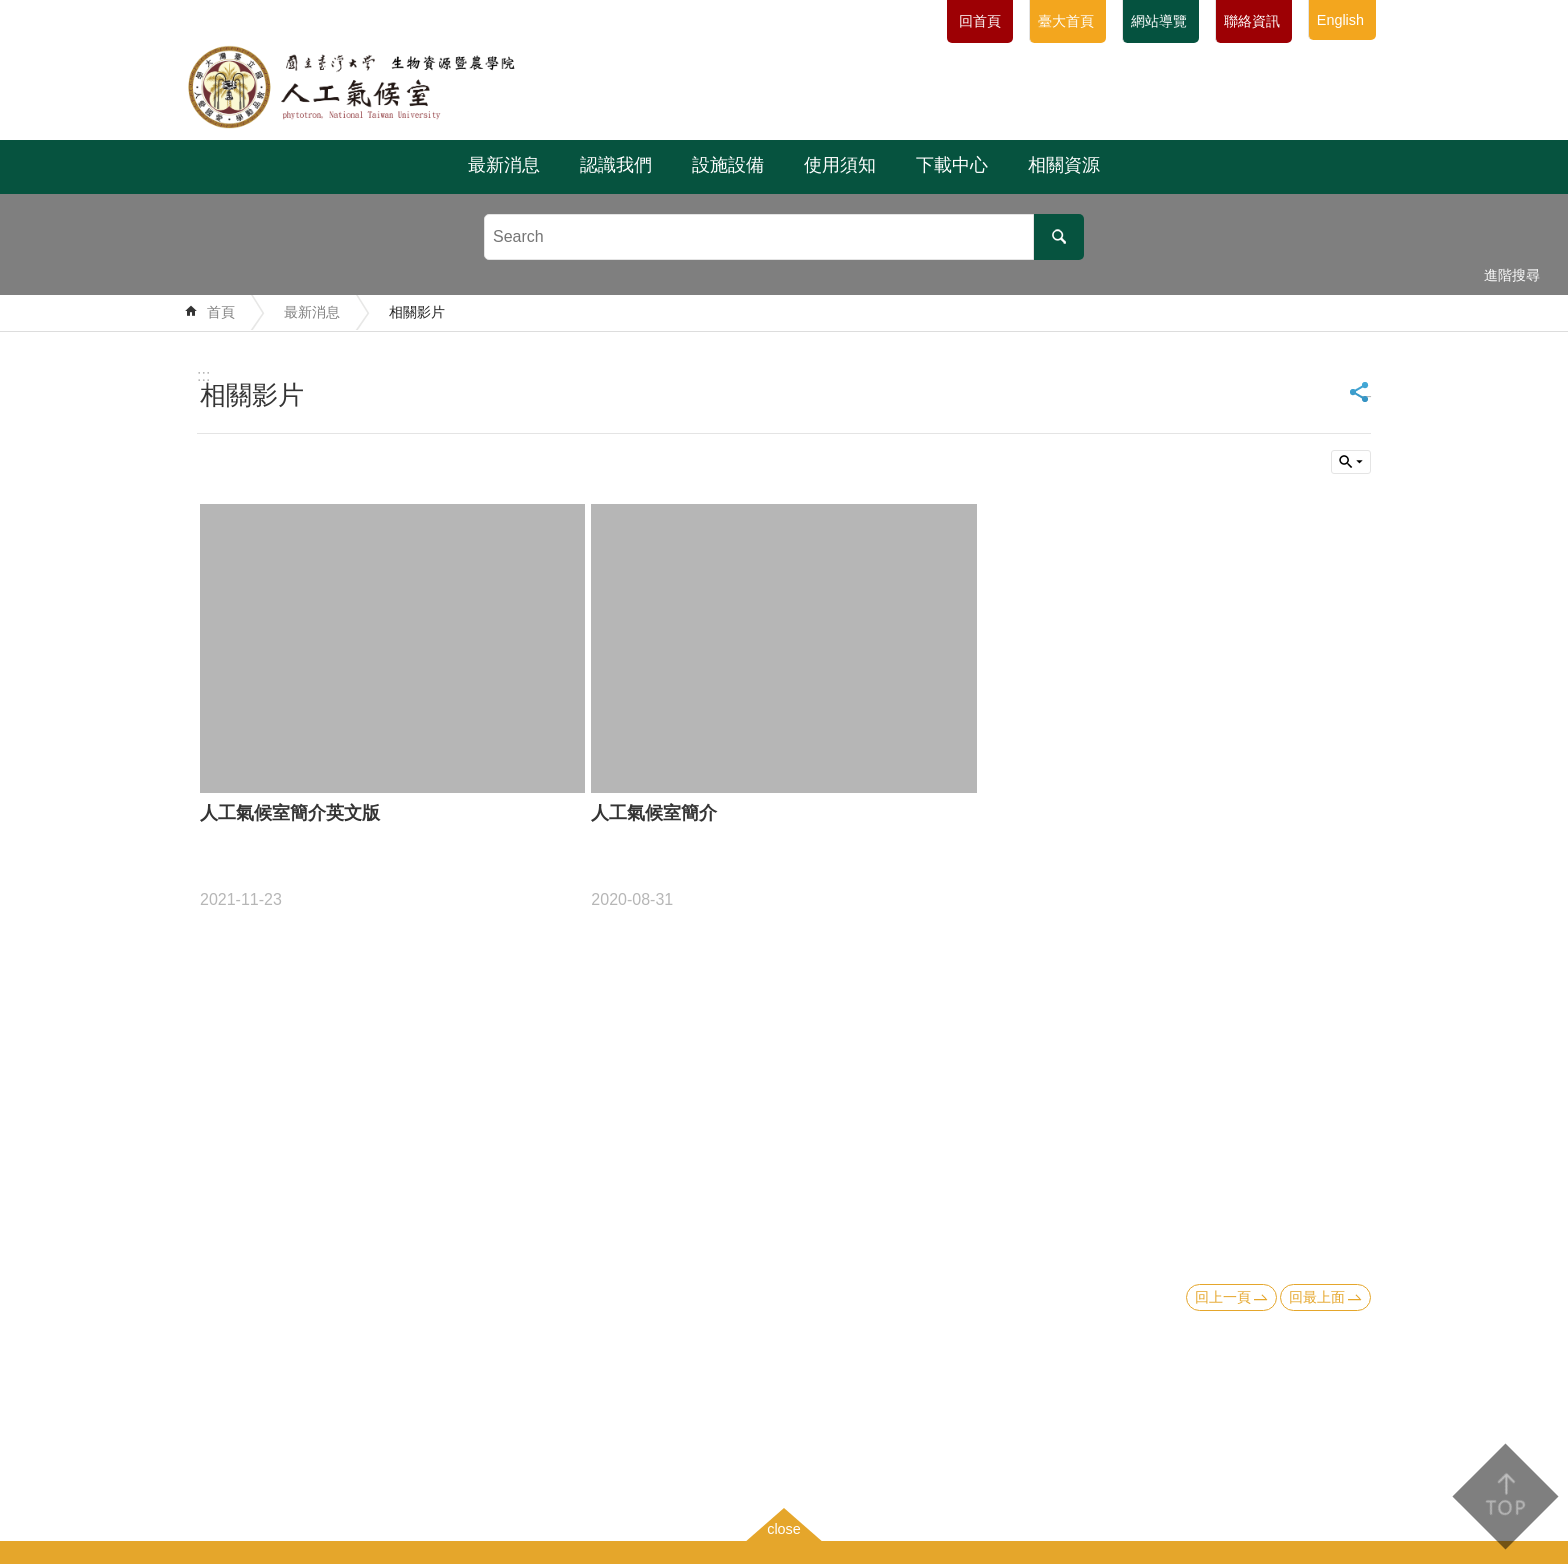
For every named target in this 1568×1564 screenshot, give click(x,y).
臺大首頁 (1066, 21)
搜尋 (1059, 237)
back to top (1504, 1496)
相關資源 (1064, 165)
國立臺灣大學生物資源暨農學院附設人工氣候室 (401, 87)
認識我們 (616, 165)
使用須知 (840, 165)
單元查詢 (1351, 462)
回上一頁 (1223, 1297)
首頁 (221, 312)
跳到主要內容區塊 (10, 10)
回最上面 (1317, 1297)
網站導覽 (1159, 21)
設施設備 (728, 165)
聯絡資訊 (1252, 21)
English (1340, 20)
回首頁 (980, 21)
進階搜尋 (1512, 275)
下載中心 (952, 165)
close (784, 1529)
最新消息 (504, 165)
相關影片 (417, 312)
